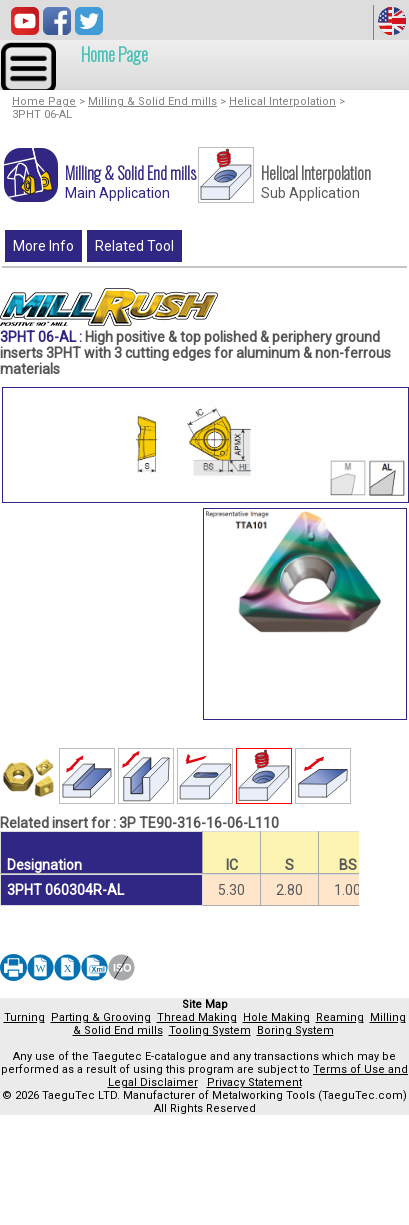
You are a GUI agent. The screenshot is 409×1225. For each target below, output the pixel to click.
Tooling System (210, 1030)
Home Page (114, 54)
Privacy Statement (254, 1082)
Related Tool (134, 246)
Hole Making (276, 1017)
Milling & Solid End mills (152, 101)
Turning (24, 1017)
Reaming (340, 1017)
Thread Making (197, 1017)
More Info (43, 246)
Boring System (295, 1030)
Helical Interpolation (282, 101)
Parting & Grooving (101, 1017)
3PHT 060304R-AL (65, 890)
